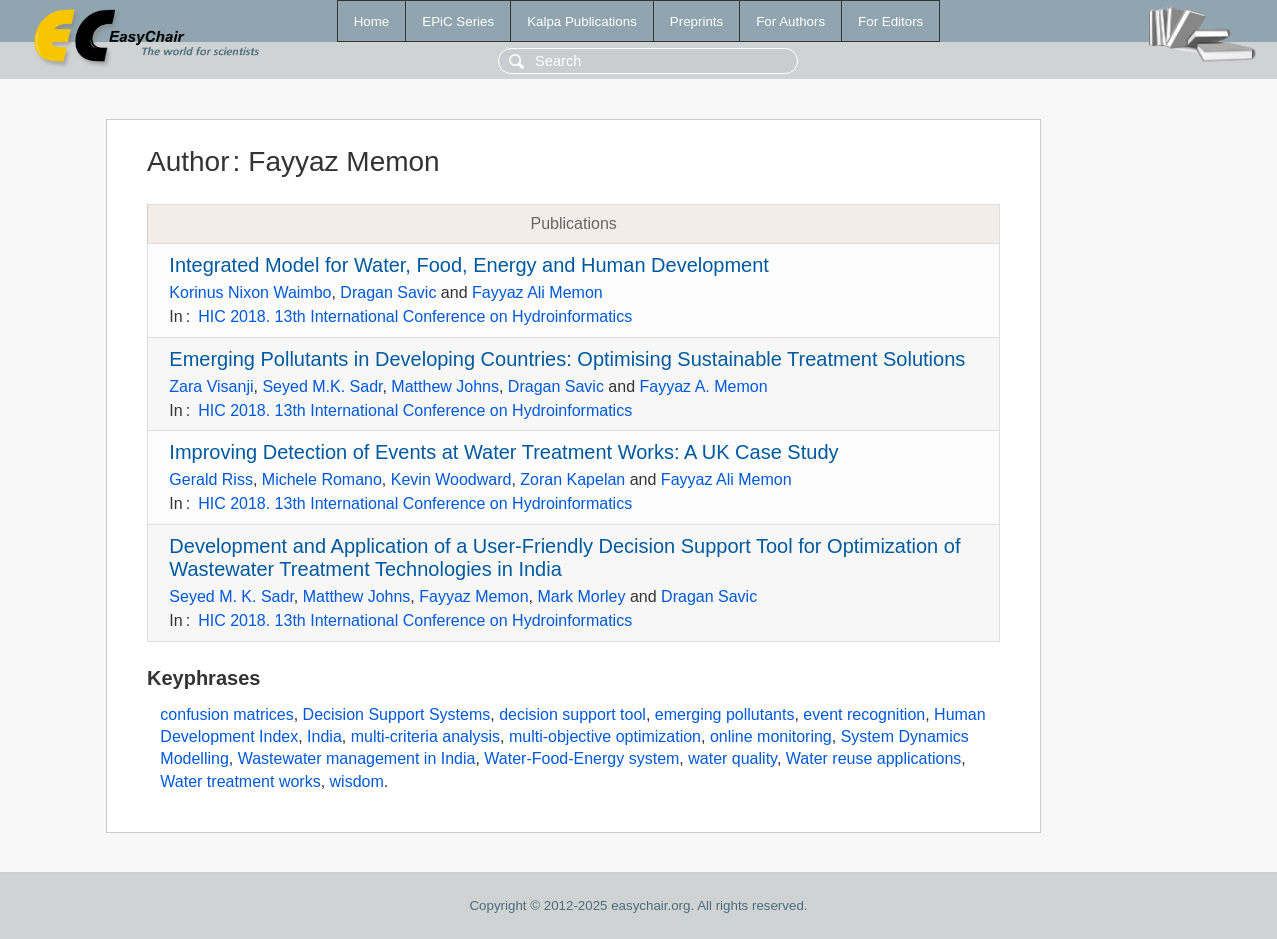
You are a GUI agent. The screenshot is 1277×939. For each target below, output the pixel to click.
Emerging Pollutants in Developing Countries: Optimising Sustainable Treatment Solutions (567, 359)
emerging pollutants (725, 714)
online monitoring (771, 736)
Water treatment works (240, 781)
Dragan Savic (388, 292)
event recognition (864, 714)
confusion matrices (226, 714)
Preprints (696, 21)
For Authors (790, 21)
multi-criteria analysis (425, 736)
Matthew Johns (445, 386)
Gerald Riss (211, 479)
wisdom (357, 781)
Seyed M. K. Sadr (231, 596)
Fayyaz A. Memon (704, 386)
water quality (732, 758)
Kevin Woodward (451, 479)
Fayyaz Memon (473, 596)
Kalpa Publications (582, 21)
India (324, 736)
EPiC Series (458, 21)
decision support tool (572, 714)
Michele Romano (322, 479)
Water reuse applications (874, 758)
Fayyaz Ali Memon (537, 292)
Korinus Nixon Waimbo (250, 292)
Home (372, 21)
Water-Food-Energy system (581, 758)
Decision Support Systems (397, 714)
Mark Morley (582, 596)
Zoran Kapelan (572, 479)
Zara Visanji (211, 386)
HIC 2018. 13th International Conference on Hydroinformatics (415, 316)
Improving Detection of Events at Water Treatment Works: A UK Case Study (503, 452)
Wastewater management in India (357, 758)
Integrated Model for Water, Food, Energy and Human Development (469, 265)
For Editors (890, 21)
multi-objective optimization (605, 736)
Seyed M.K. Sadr (322, 386)
